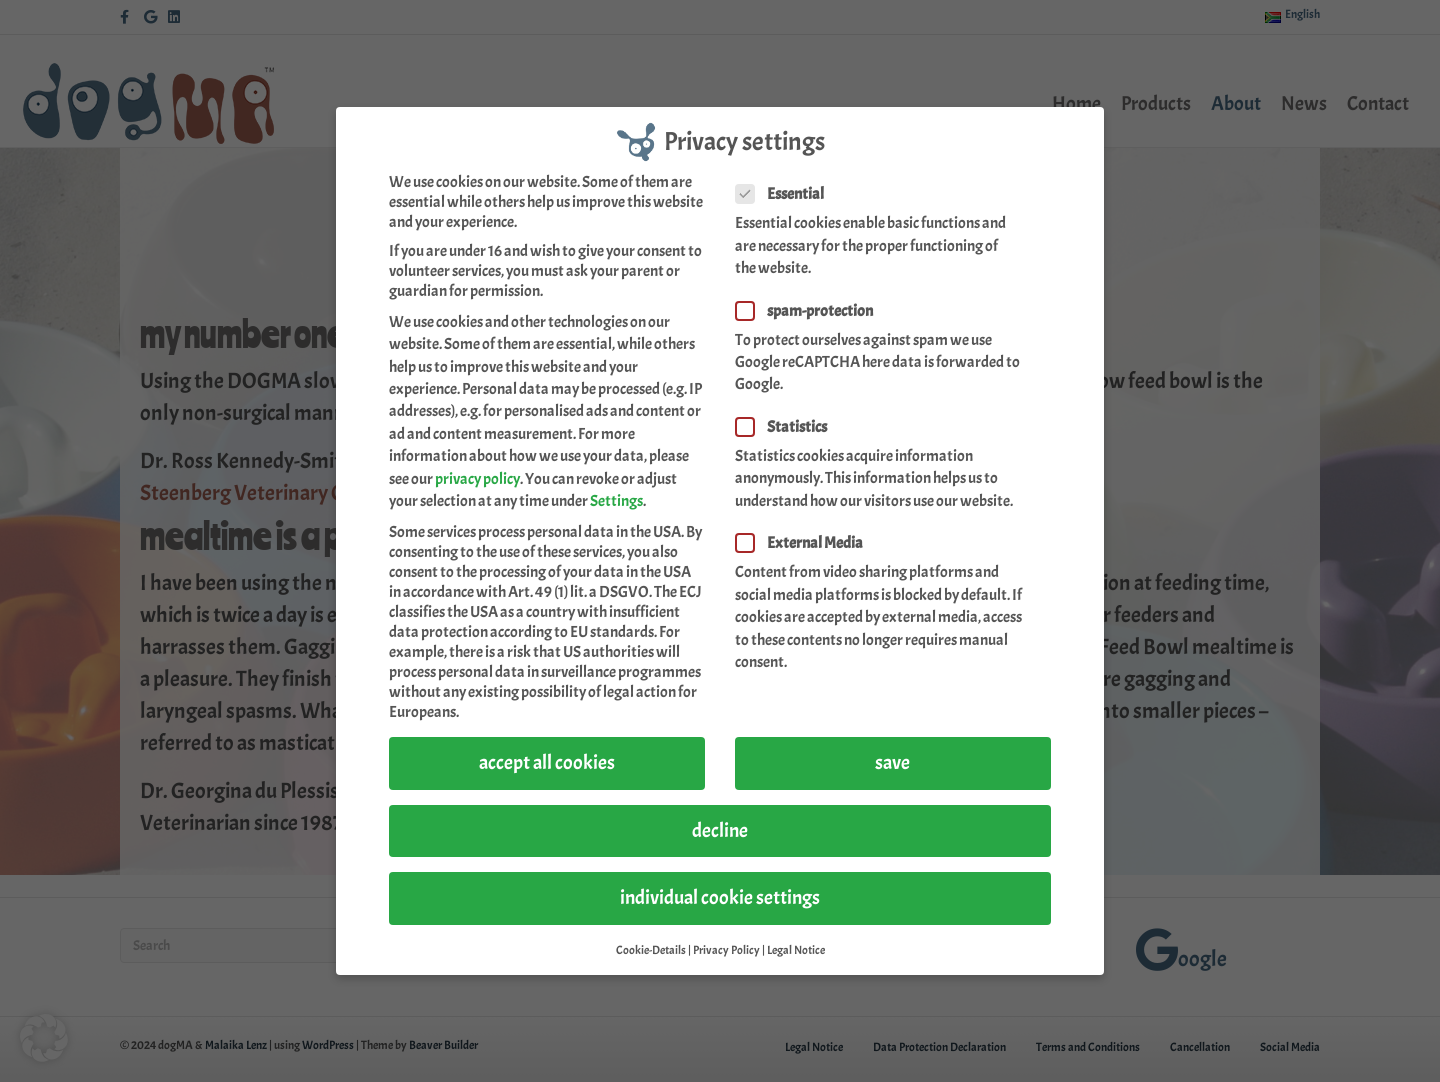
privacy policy (477, 477)
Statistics (787, 426)
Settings (616, 500)
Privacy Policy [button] (726, 949)
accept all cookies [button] (547, 761)
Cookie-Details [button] (651, 949)
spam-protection (810, 309)
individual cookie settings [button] (720, 896)
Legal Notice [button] (796, 949)
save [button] (892, 761)
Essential (786, 193)
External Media (805, 542)
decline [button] (720, 829)
